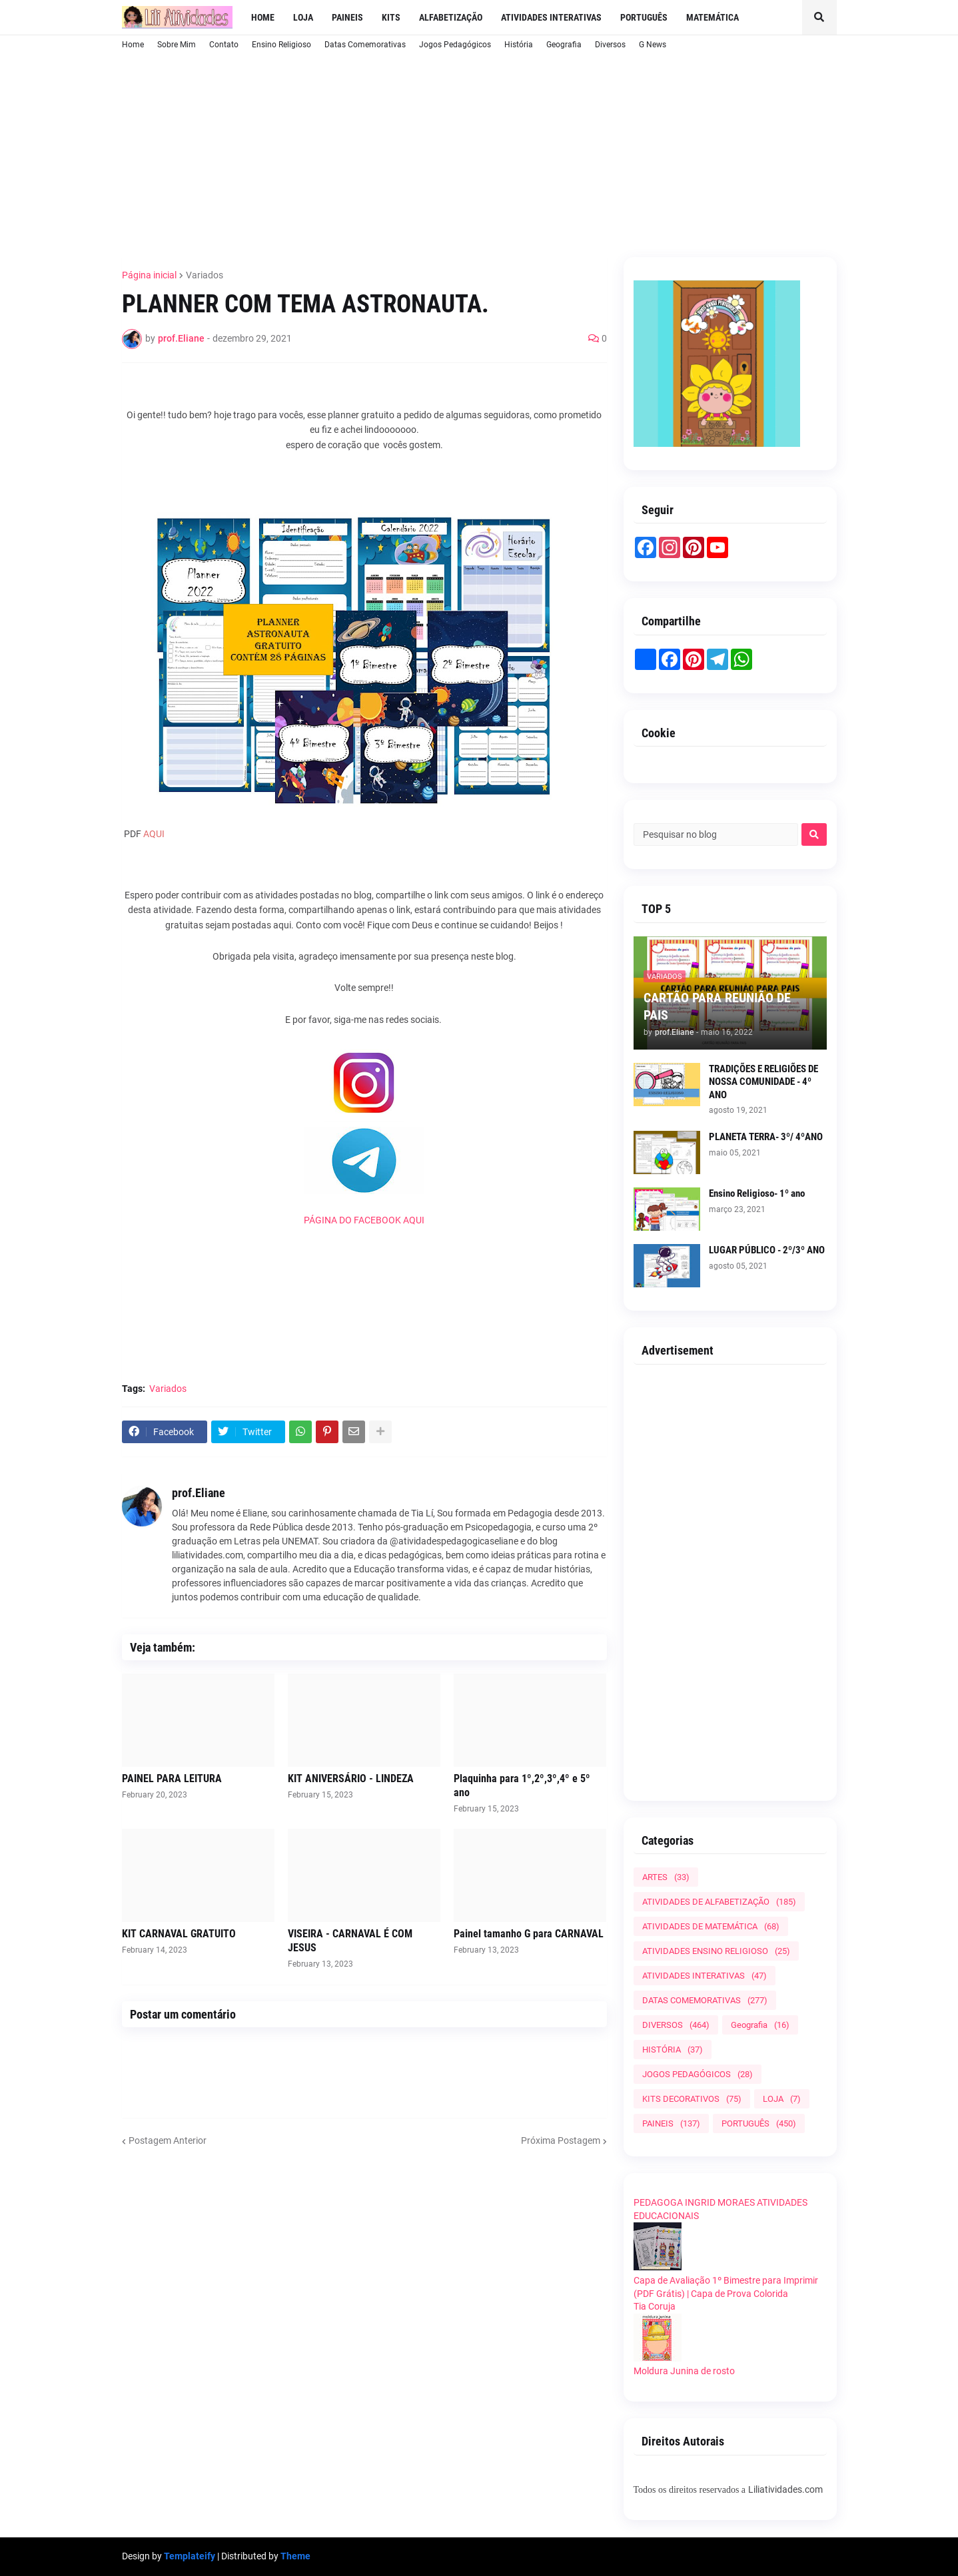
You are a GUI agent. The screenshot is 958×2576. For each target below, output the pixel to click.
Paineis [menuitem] (347, 17)
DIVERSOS (676, 2025)
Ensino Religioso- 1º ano (757, 1193)
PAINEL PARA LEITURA (172, 1778)
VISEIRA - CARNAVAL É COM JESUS (350, 1940)
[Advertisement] (445, 153)
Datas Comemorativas (365, 44)
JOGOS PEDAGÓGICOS (697, 2074)
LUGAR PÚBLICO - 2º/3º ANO (767, 1250)
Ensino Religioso (281, 44)
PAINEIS (671, 2123)
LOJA (782, 2098)
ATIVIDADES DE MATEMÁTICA (710, 1926)
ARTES (666, 1877)
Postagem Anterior (168, 2140)
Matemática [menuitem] (712, 17)
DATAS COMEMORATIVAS (704, 2000)
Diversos (610, 44)
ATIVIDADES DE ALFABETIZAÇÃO (719, 1901)
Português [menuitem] (644, 17)
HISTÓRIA (672, 2049)
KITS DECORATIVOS (691, 2098)
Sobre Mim (176, 44)
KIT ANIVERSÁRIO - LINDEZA (351, 1778)
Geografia (564, 44)
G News (652, 44)
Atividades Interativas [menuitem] (551, 17)
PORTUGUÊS (758, 2123)
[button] (819, 17)
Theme (295, 2556)
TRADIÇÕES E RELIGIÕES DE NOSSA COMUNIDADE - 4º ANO (763, 1082)
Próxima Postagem (560, 2140)
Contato (224, 44)
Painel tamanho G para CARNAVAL (529, 1933)
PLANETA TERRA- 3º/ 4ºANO (766, 1137)
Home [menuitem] (262, 17)
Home (133, 44)
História (518, 44)
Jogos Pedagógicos (455, 44)
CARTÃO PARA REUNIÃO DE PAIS (717, 1006)
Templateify (189, 2556)
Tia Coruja (655, 2306)
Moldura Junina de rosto (684, 2371)
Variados (204, 275)
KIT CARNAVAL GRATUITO (179, 1933)
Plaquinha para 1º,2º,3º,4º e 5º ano (522, 1785)
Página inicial (149, 275)
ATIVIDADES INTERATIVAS (704, 1975)
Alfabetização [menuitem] (450, 17)
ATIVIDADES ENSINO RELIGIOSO (716, 1951)
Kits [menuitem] (391, 17)
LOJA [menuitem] (303, 17)
